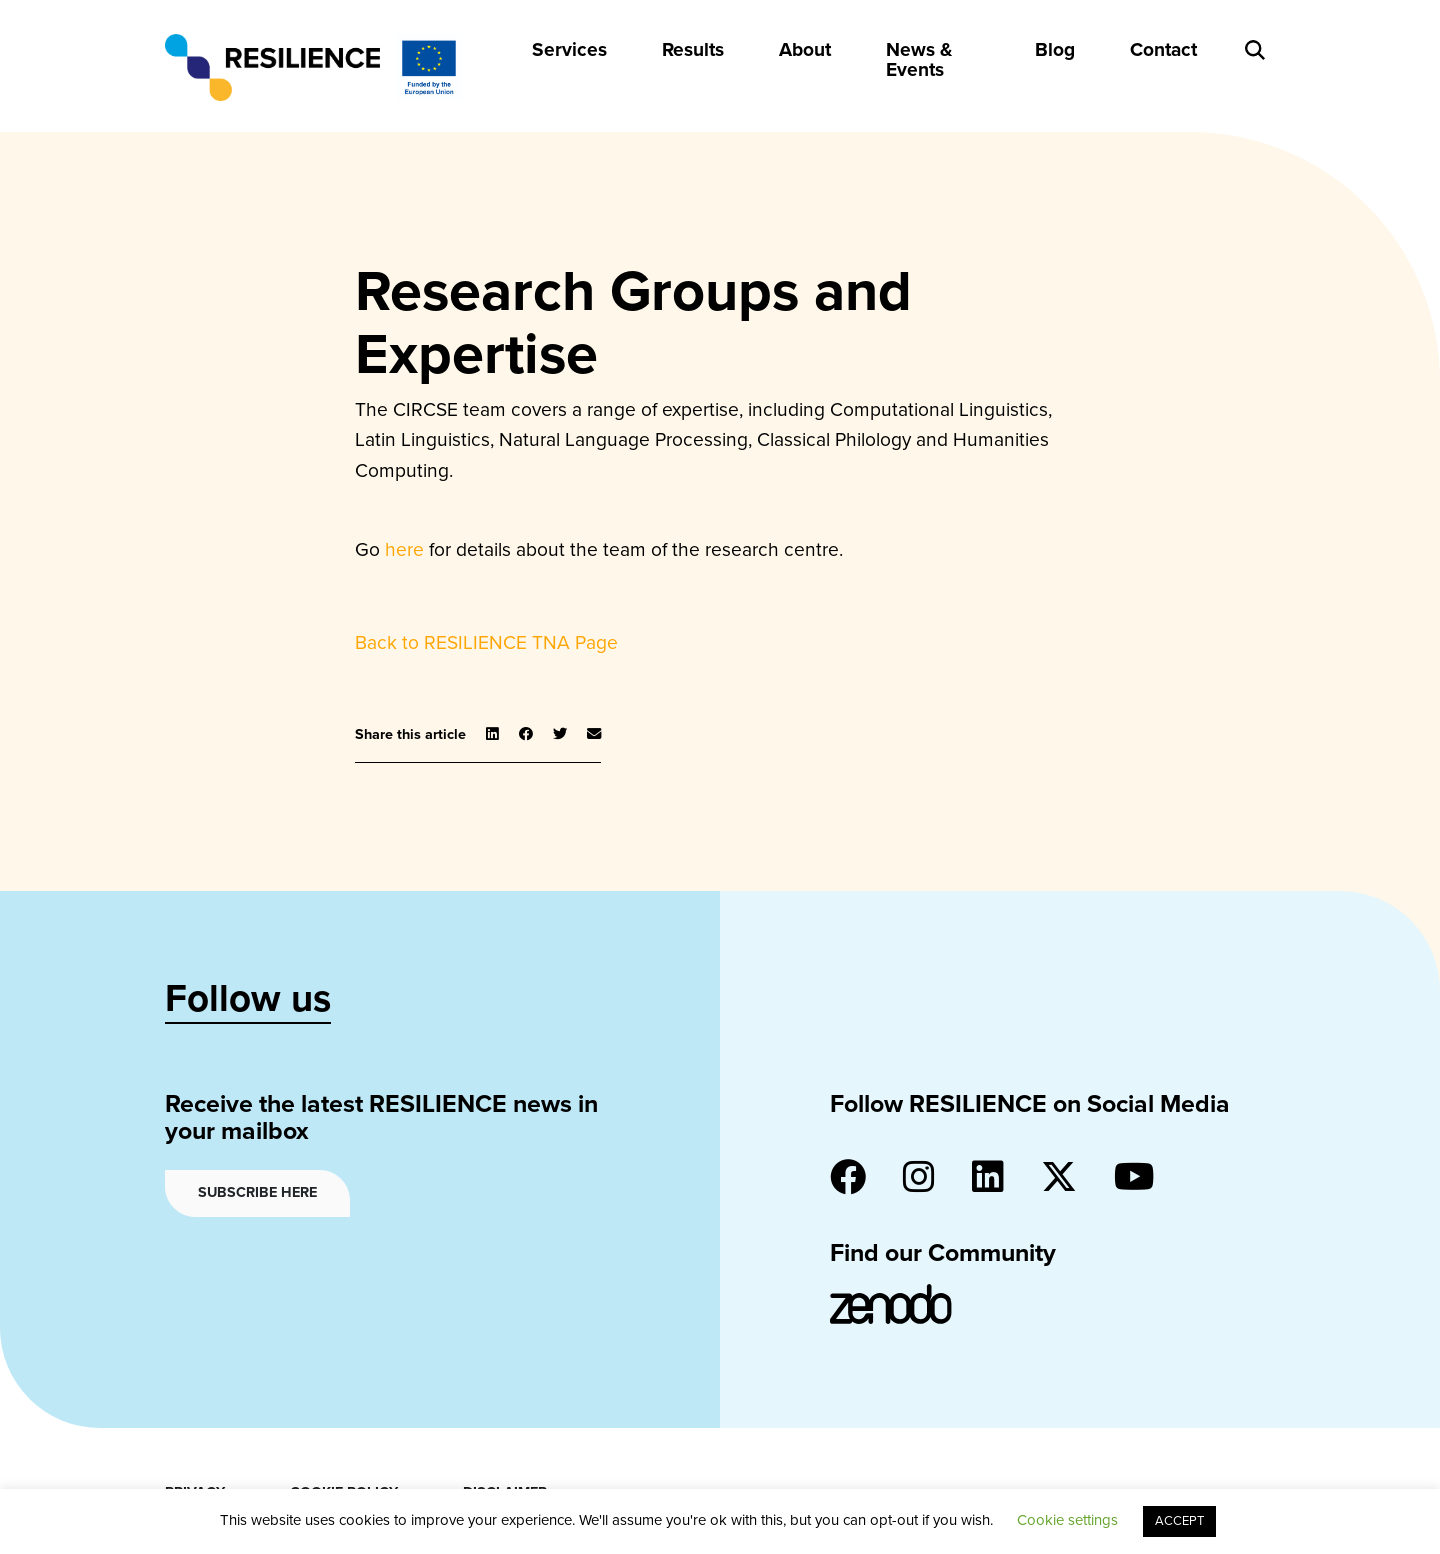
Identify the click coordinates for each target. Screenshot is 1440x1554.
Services (569, 49)
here (404, 549)
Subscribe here (257, 1192)
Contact (1163, 49)
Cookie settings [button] (1067, 1520)
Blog (1055, 49)
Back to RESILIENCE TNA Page (486, 642)
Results (693, 49)
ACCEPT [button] (1179, 1521)
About (805, 49)
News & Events (919, 59)
